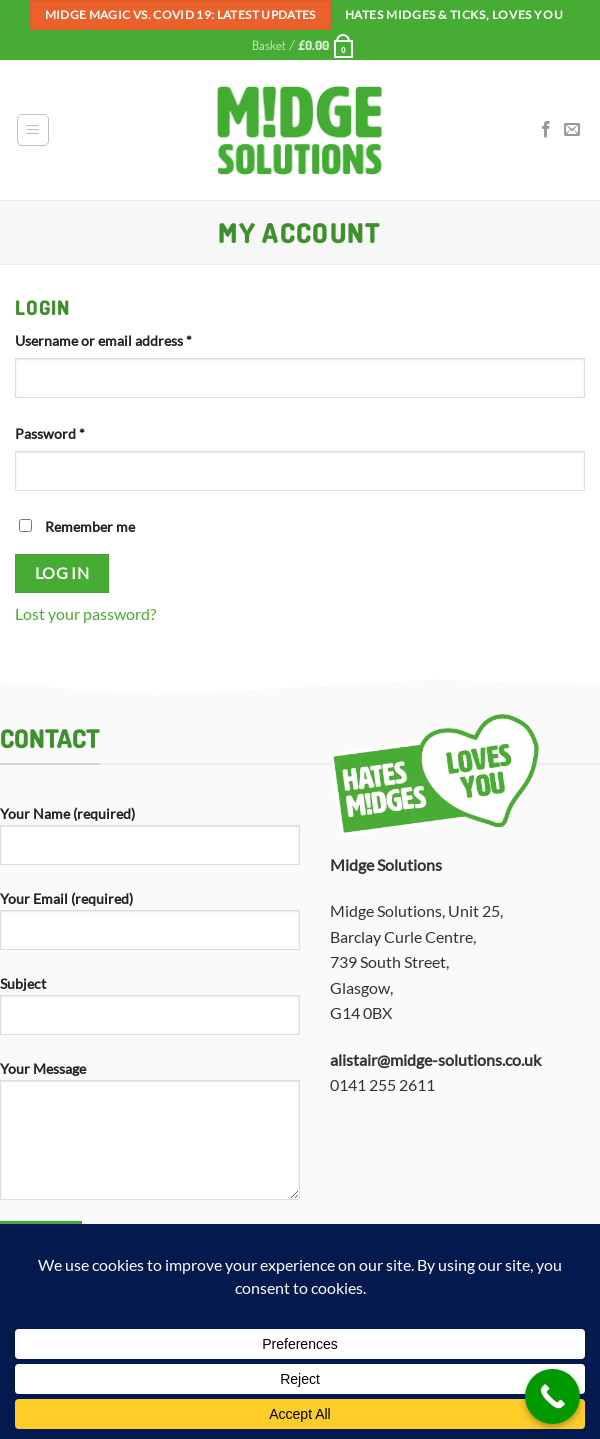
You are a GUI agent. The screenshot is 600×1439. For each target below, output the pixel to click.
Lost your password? (85, 613)
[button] (303, 45)
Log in (62, 573)
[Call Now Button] (552, 1396)
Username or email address (131, 339)
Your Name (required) (150, 843)
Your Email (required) (150, 928)
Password (78, 432)
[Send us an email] (572, 130)
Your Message (150, 1138)
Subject (150, 1013)
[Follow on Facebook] (546, 130)
